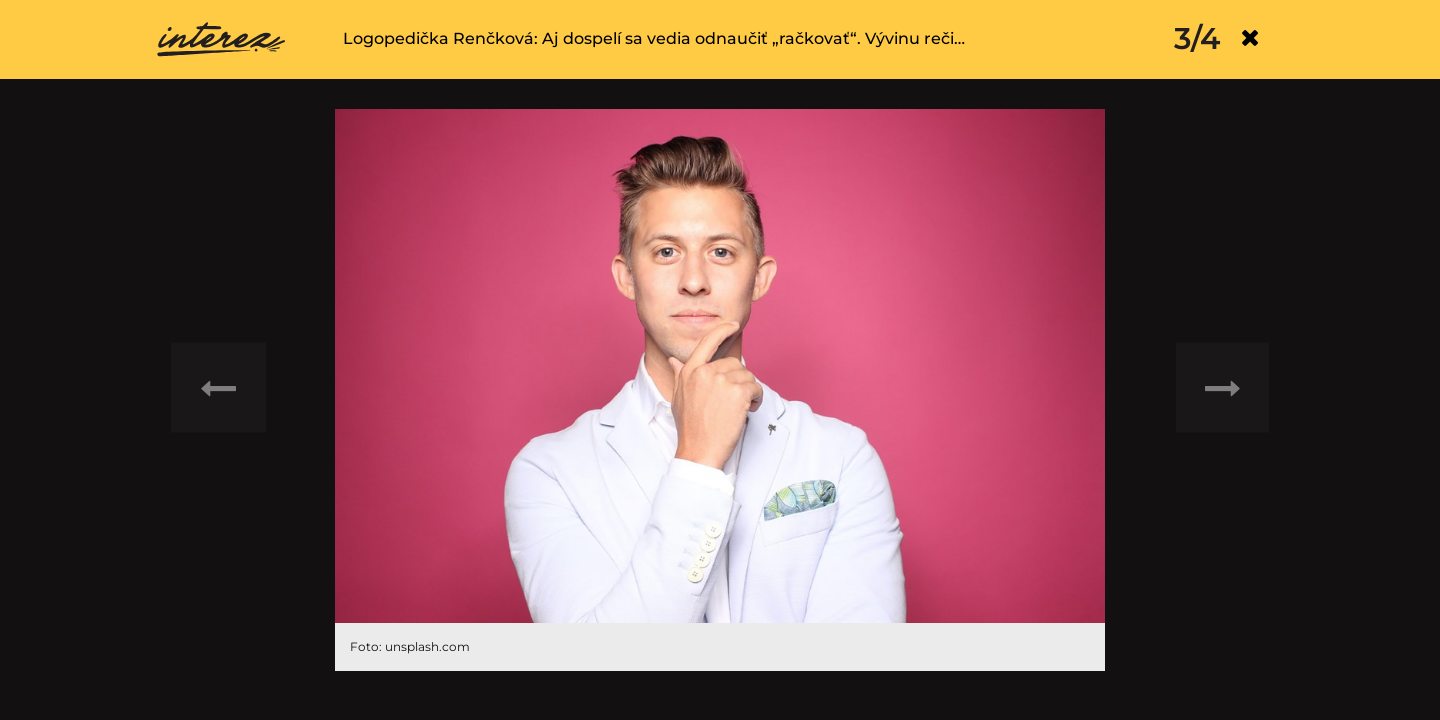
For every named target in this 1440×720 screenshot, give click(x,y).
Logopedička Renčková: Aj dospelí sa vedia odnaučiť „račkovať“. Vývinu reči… (654, 38)
